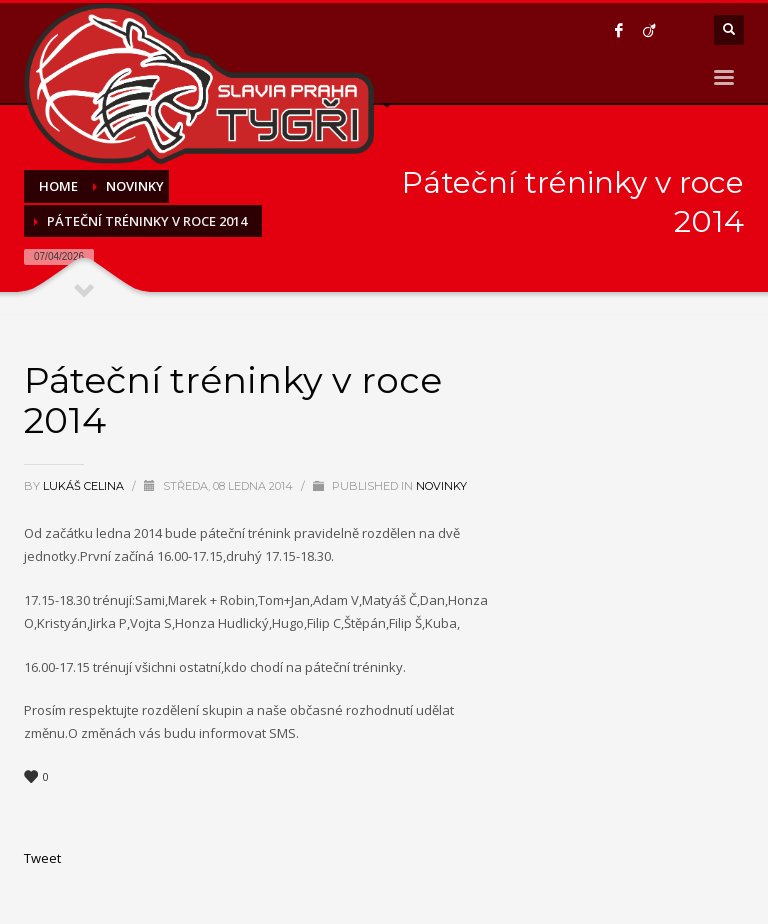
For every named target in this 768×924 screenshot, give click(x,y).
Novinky (441, 486)
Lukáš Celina (85, 486)
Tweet (42, 858)
